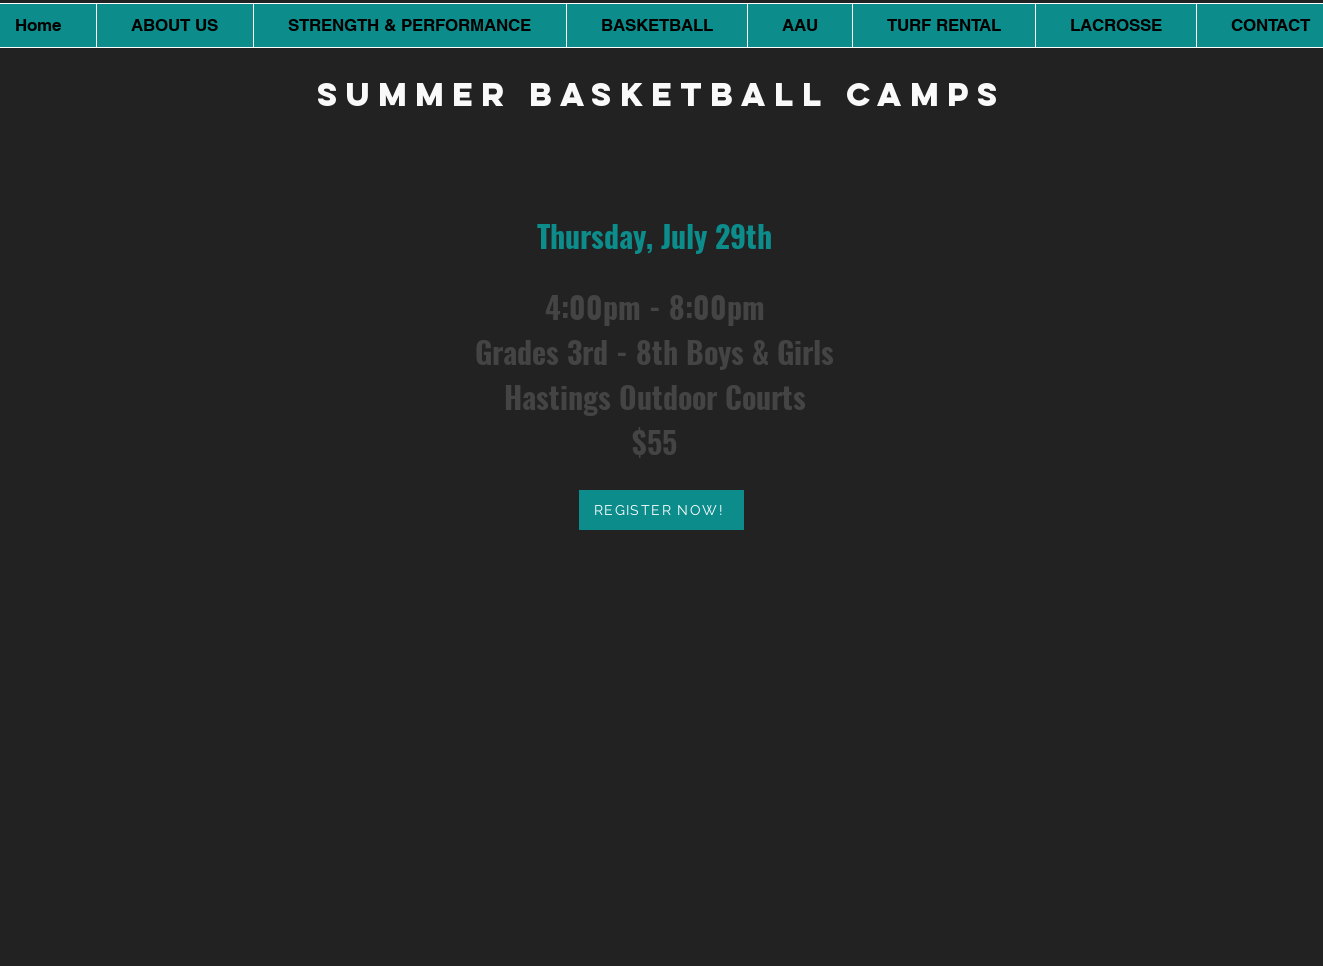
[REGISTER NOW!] (661, 510)
